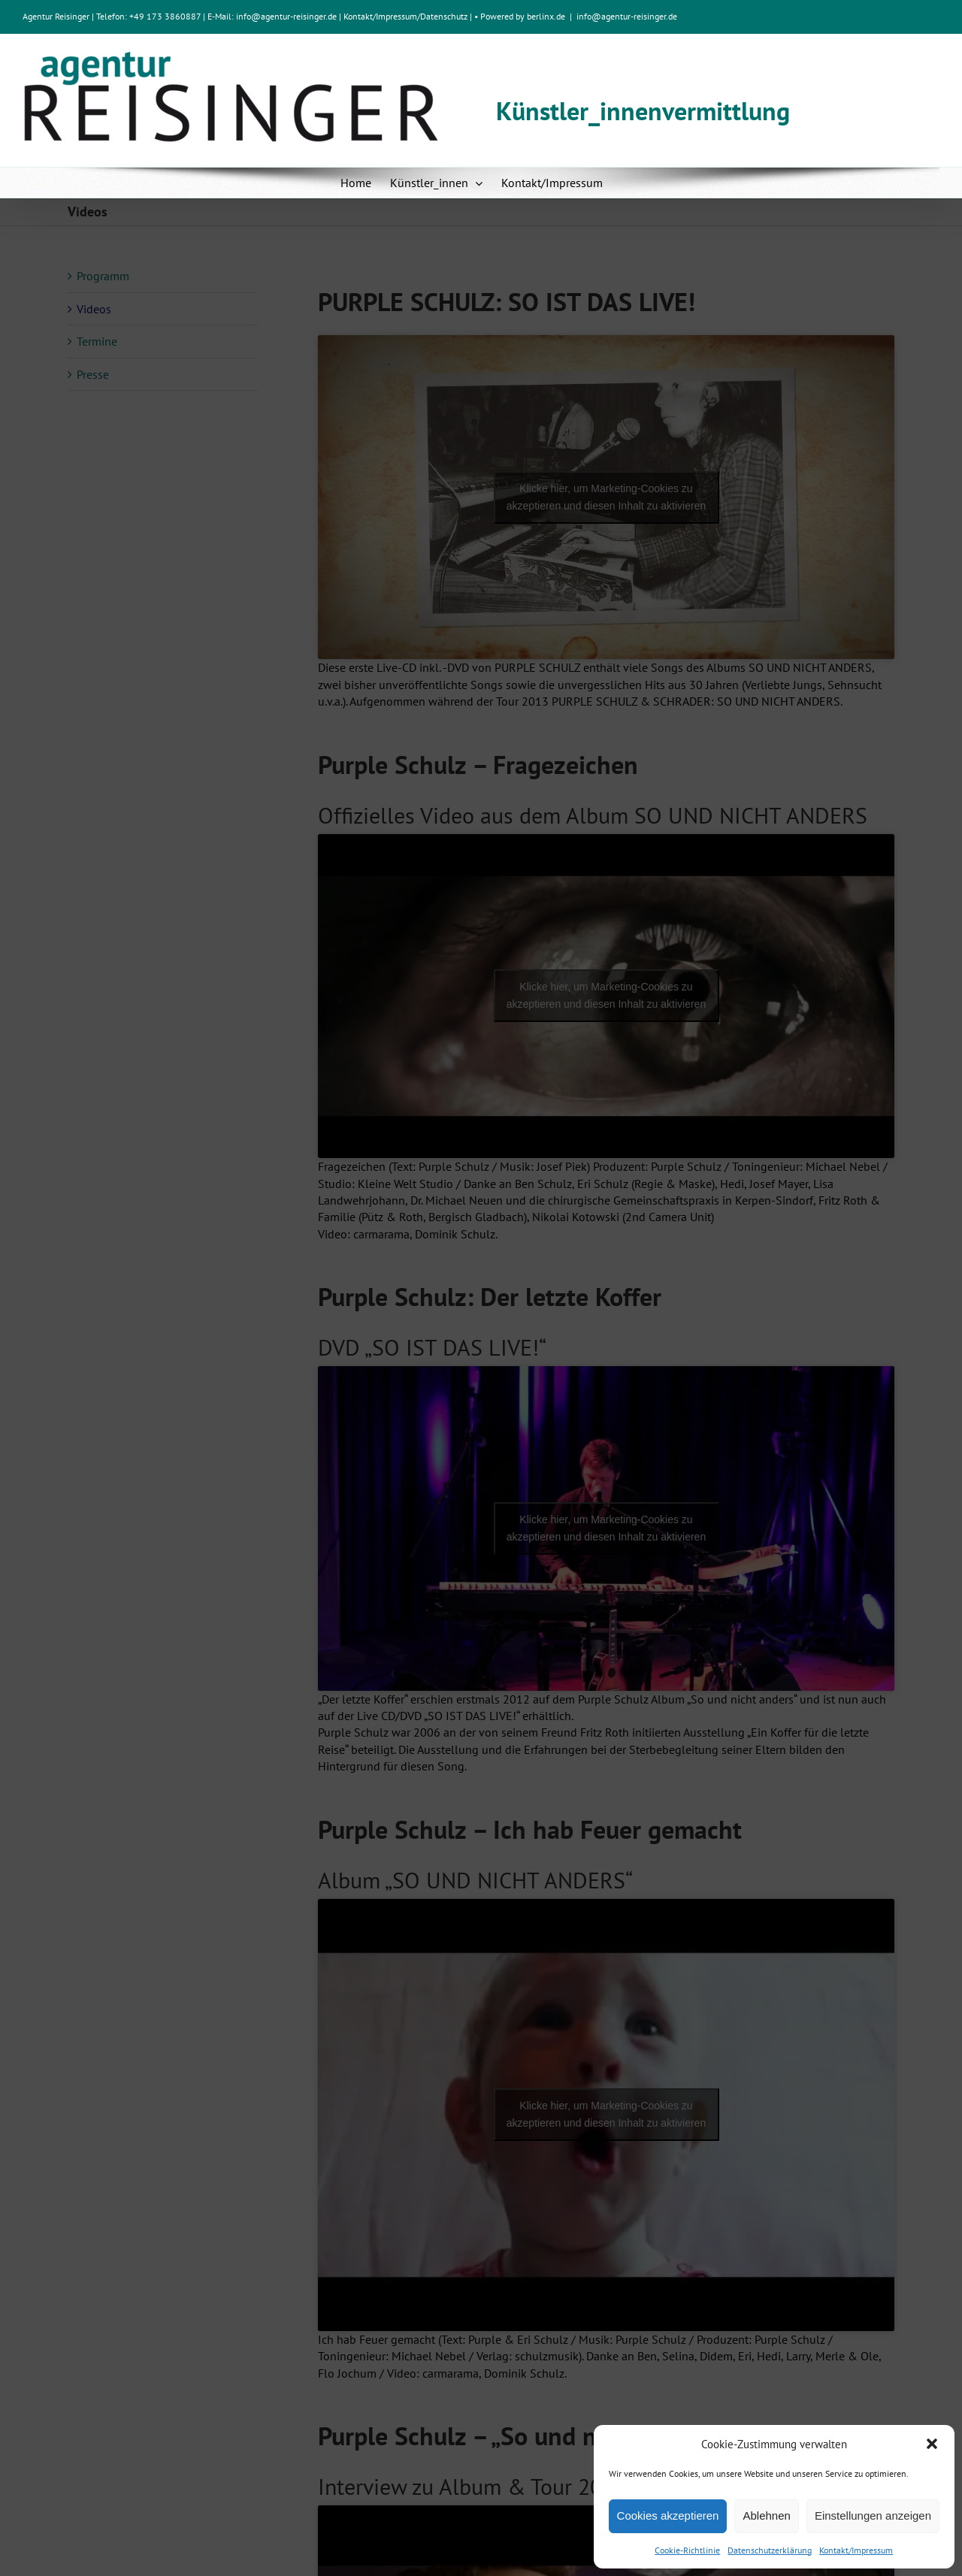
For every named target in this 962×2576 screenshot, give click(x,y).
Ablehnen (766, 2515)
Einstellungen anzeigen (873, 2515)
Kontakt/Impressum (856, 2550)
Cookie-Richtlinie (687, 2550)
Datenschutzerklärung (770, 2550)
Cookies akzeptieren (668, 2515)
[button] (931, 2443)
